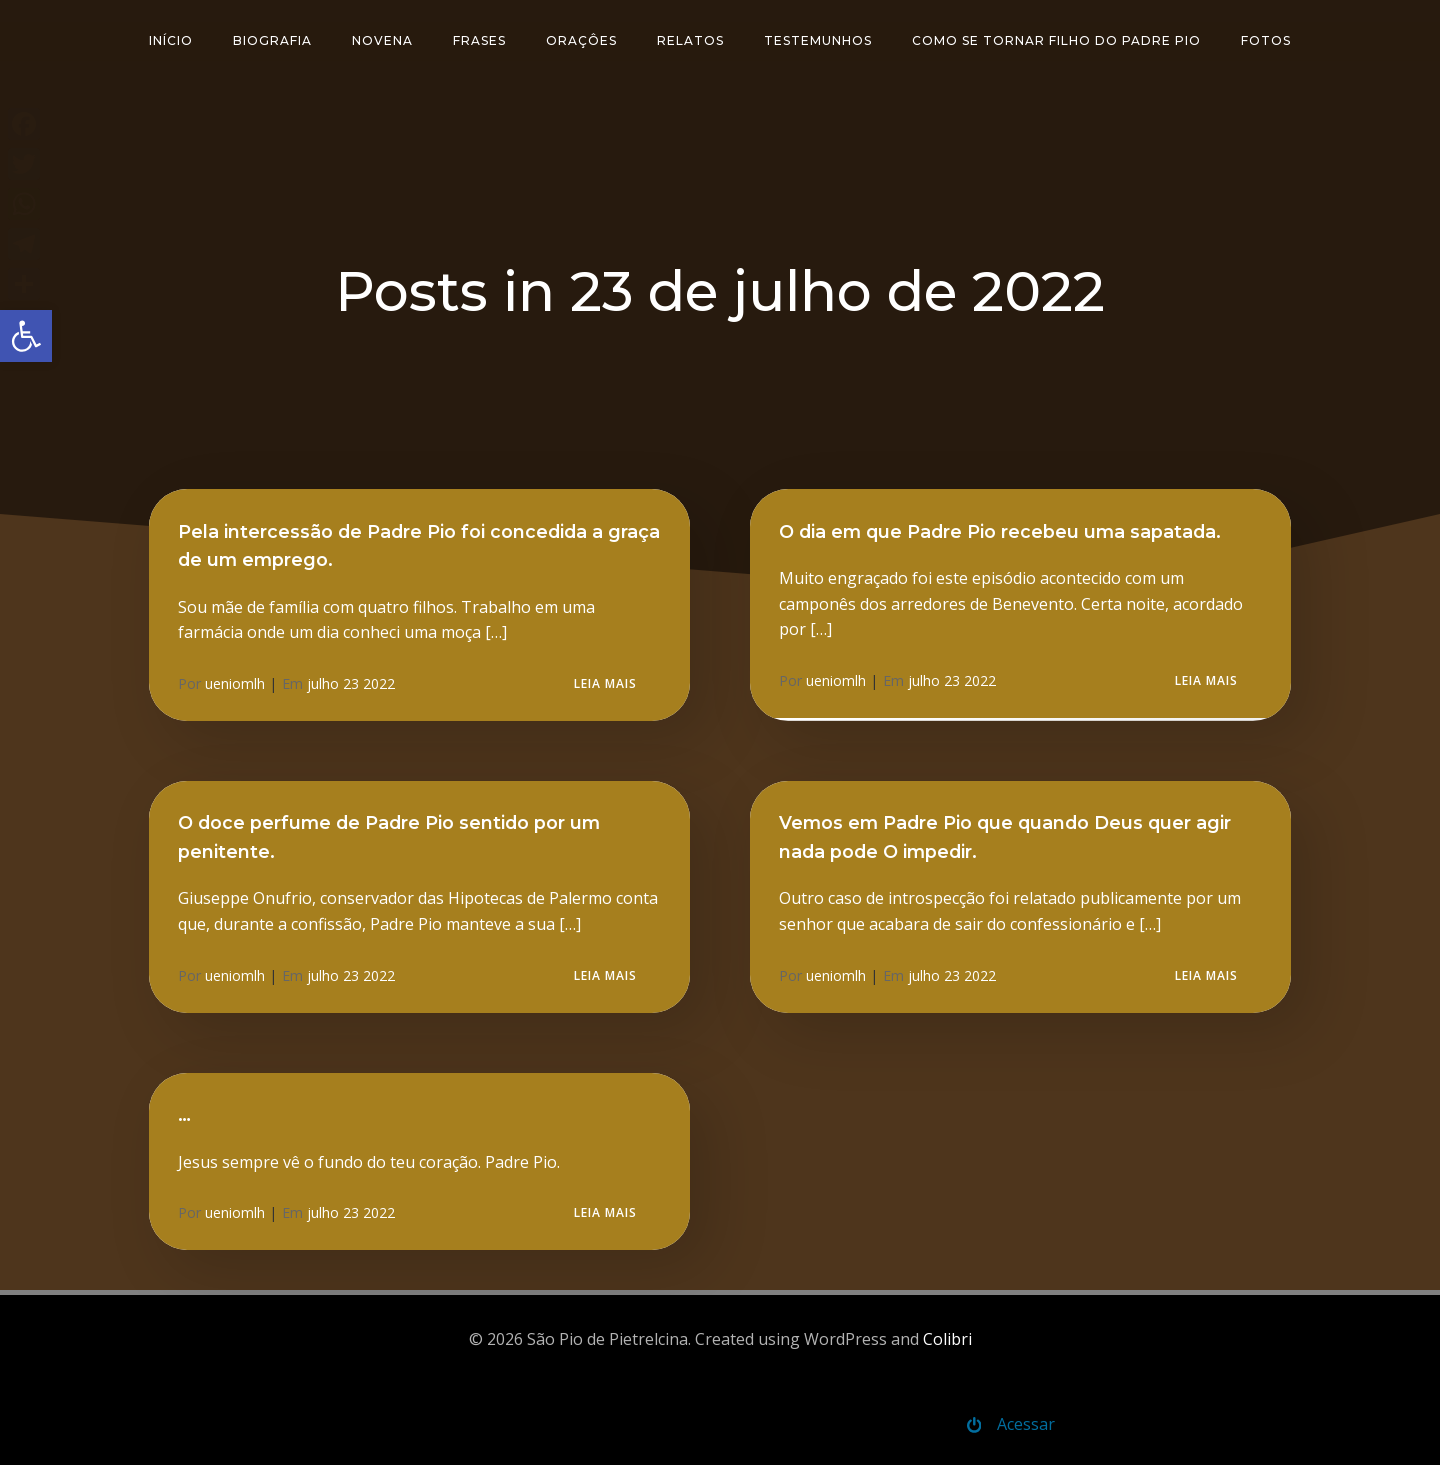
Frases (479, 38)
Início (171, 38)
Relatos (690, 38)
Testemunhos (818, 38)
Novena (382, 38)
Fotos (1266, 38)
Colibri (947, 1350)
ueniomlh (236, 689)
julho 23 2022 (352, 689)
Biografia (272, 38)
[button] (26, 336)
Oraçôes (581, 38)
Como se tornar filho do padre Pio (1056, 38)
